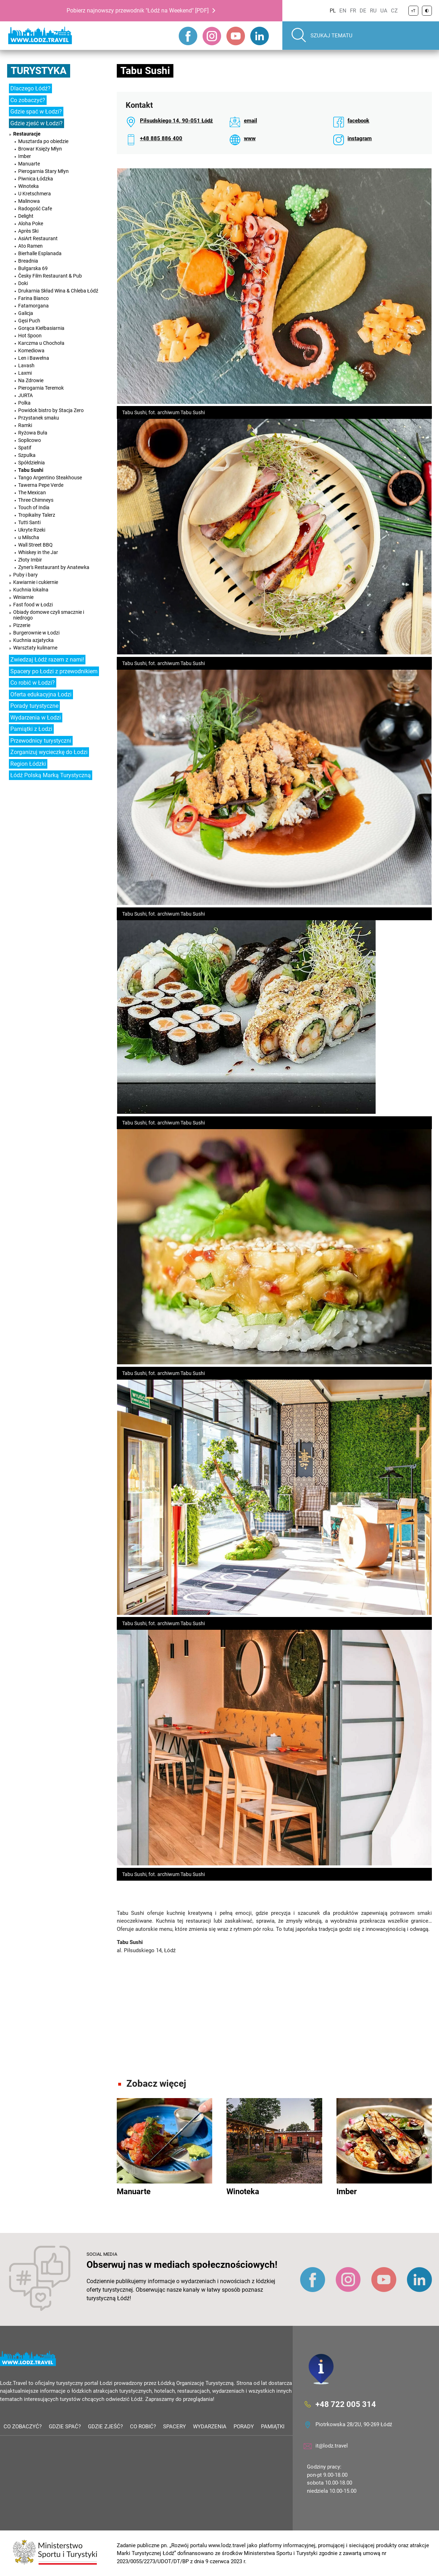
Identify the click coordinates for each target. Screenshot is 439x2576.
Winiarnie (23, 597)
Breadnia (28, 261)
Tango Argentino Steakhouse (50, 477)
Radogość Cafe (35, 208)
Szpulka (27, 455)
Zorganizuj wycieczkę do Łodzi (49, 752)
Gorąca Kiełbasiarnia (41, 328)
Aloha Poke (30, 223)
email (250, 120)
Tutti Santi (29, 522)
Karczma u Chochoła (41, 343)
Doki (23, 283)
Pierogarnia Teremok (41, 388)
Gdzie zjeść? (105, 2426)
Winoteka (28, 186)
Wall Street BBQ (35, 545)
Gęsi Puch (29, 320)
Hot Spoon (30, 335)
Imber (24, 156)
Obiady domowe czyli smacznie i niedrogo (48, 615)
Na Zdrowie (30, 380)
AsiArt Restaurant (38, 238)
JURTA (25, 395)
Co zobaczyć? (27, 100)
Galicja (25, 313)
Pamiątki (272, 2426)
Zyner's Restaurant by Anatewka (53, 567)
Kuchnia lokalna (30, 589)
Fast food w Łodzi (33, 604)
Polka (24, 403)
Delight (25, 216)
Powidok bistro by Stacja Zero (51, 410)
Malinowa (29, 201)
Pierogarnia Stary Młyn (43, 171)
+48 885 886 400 (161, 138)
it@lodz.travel (331, 2446)
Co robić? (143, 2426)
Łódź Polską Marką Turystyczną (50, 775)
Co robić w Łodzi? (32, 682)
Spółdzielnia (31, 462)
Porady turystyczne (34, 705)
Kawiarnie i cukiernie (35, 582)
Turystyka (39, 71)
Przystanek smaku (38, 418)
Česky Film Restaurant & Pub (50, 276)
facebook (358, 120)
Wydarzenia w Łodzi (35, 717)
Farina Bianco (33, 298)
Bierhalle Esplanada (40, 253)
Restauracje (27, 134)
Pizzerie (21, 625)
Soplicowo (29, 440)
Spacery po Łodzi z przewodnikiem (54, 671)
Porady (244, 2426)
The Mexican (32, 492)
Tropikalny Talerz (36, 515)
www (250, 138)
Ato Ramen (30, 246)
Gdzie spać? (65, 2426)
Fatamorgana (33, 306)
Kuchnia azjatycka (33, 640)
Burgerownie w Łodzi (36, 633)
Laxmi (25, 373)
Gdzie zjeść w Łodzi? (36, 123)
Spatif (24, 448)
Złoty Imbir (30, 560)
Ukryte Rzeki (31, 530)
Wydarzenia (209, 2426)
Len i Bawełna (33, 358)
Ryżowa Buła (32, 433)
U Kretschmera (34, 193)
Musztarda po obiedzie (43, 141)
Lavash (26, 365)
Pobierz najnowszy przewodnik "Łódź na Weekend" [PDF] (138, 10)
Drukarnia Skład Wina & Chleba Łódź (58, 291)
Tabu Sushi (30, 470)
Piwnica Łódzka (35, 178)
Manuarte (29, 164)
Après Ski (28, 231)
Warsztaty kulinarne (35, 647)
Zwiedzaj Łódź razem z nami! (47, 659)
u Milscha (28, 537)
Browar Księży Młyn (40, 149)
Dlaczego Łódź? (30, 88)
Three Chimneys (35, 500)
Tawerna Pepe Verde (40, 485)
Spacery (174, 2426)
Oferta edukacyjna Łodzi (41, 694)
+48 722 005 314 (345, 2404)
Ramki (25, 425)
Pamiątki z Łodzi (31, 729)
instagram (359, 138)
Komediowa (31, 350)
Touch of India (33, 507)
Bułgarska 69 (33, 268)
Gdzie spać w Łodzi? (36, 111)
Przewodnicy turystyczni (40, 740)
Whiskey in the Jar (38, 552)
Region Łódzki (28, 763)
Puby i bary (25, 575)
